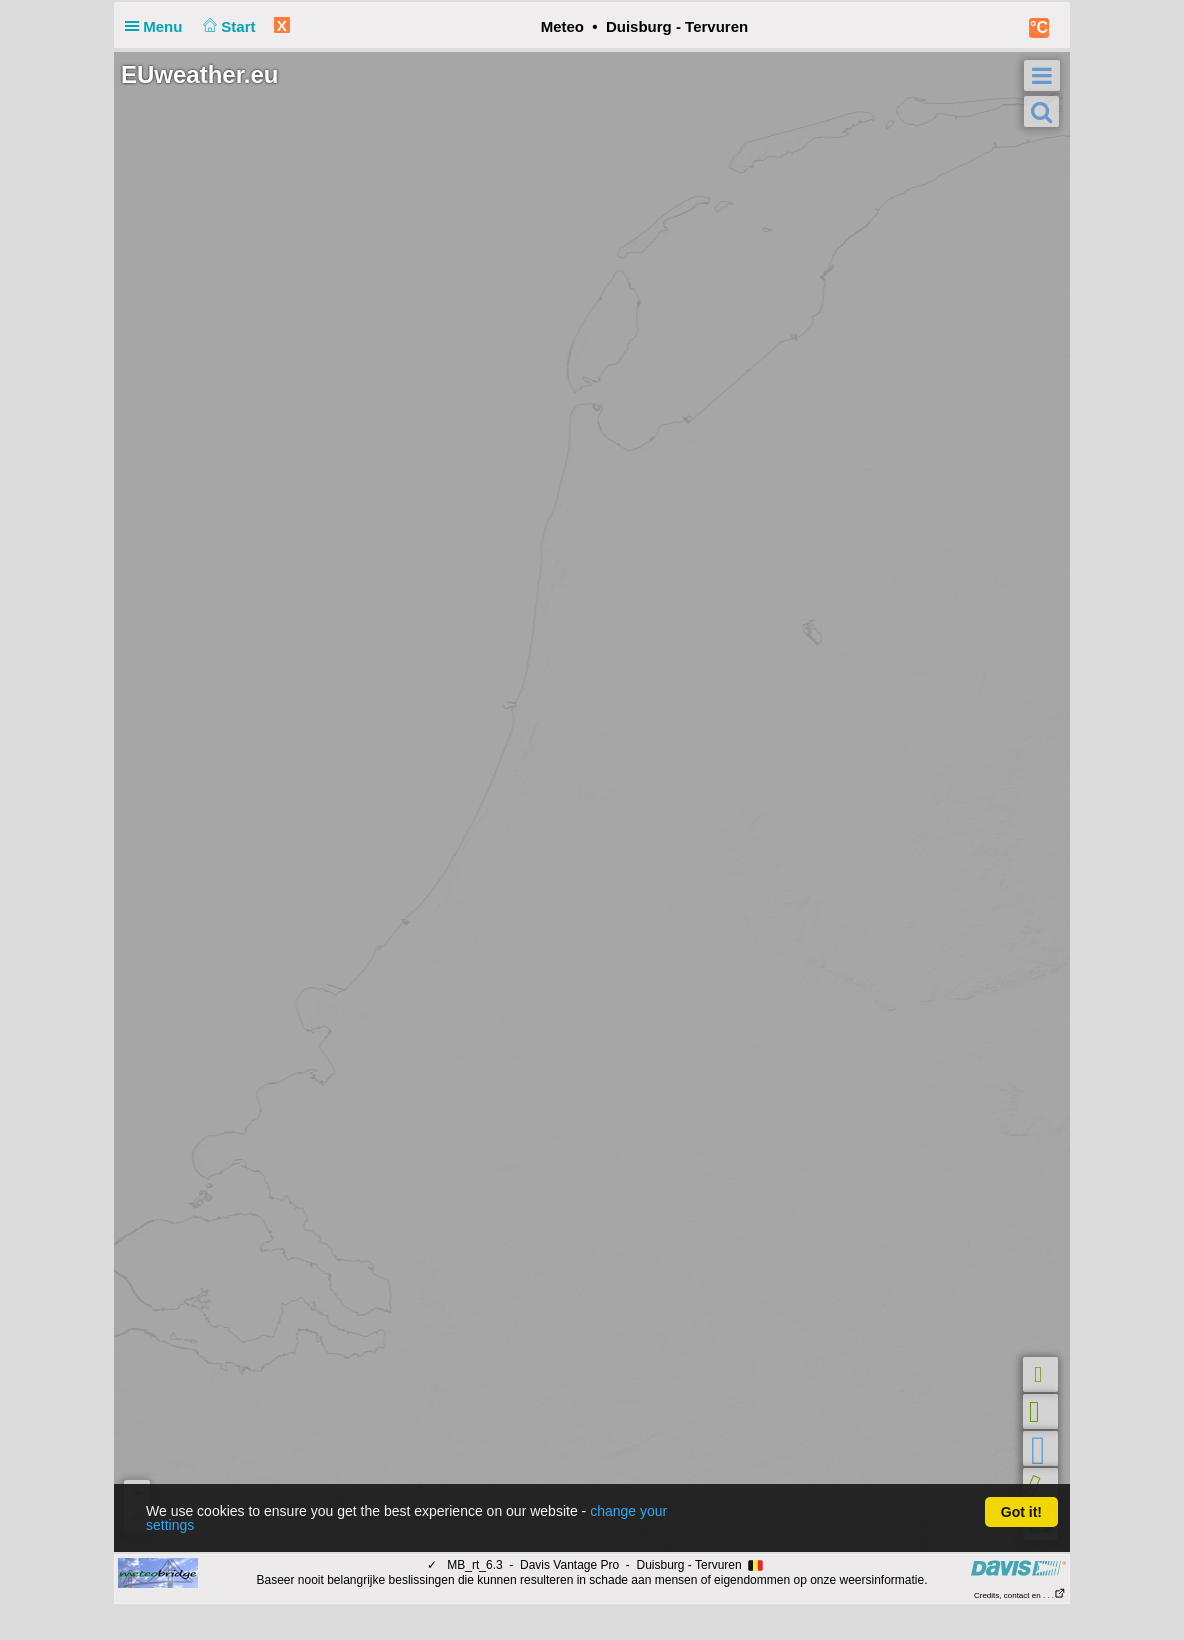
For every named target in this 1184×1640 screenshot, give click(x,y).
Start (227, 26)
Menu (158, 26)
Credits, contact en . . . (1020, 1595)
